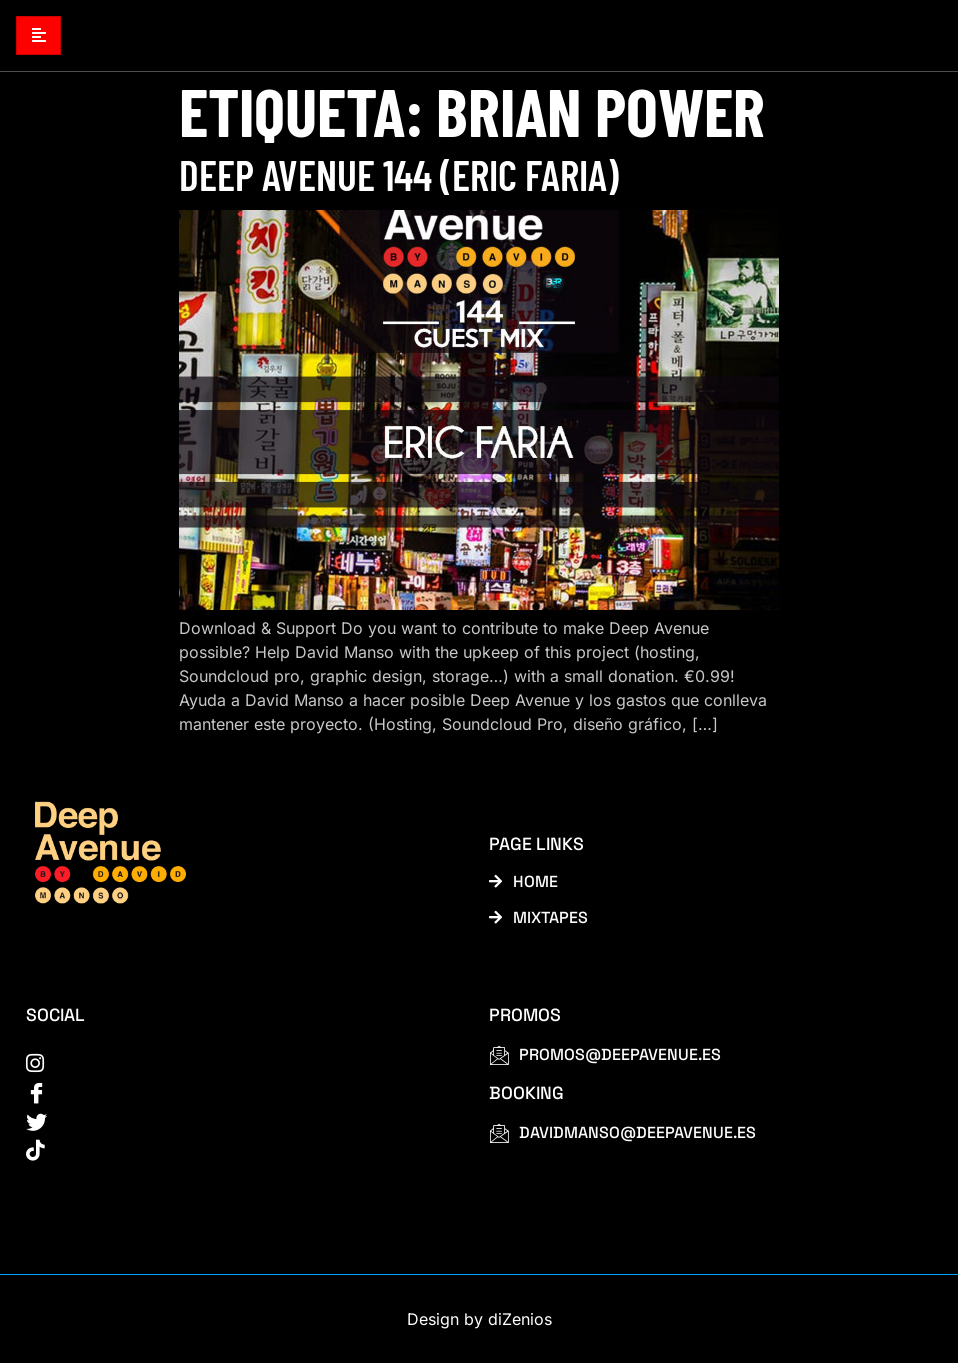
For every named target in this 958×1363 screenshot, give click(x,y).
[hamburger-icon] (38, 35)
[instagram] (235, 1062)
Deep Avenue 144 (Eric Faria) (399, 174)
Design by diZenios (479, 1319)
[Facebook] (235, 1091)
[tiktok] (235, 1149)
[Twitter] (235, 1120)
